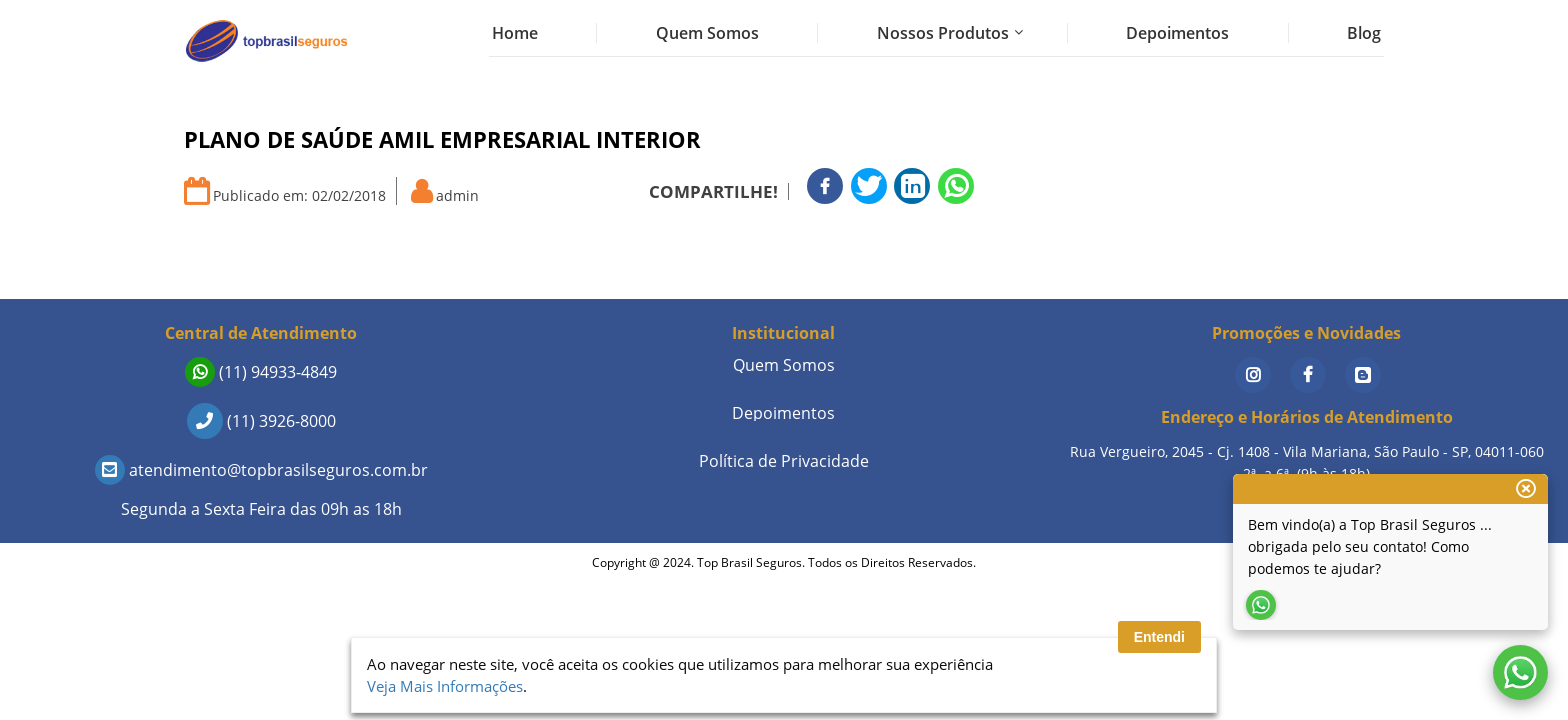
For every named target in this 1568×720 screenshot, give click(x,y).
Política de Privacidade (784, 461)
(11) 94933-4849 (261, 372)
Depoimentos (1177, 33)
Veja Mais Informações (445, 686)
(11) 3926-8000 (261, 421)
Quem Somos (707, 33)
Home (515, 33)
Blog (1364, 33)
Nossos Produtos (943, 33)
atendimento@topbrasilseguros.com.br (261, 470)
